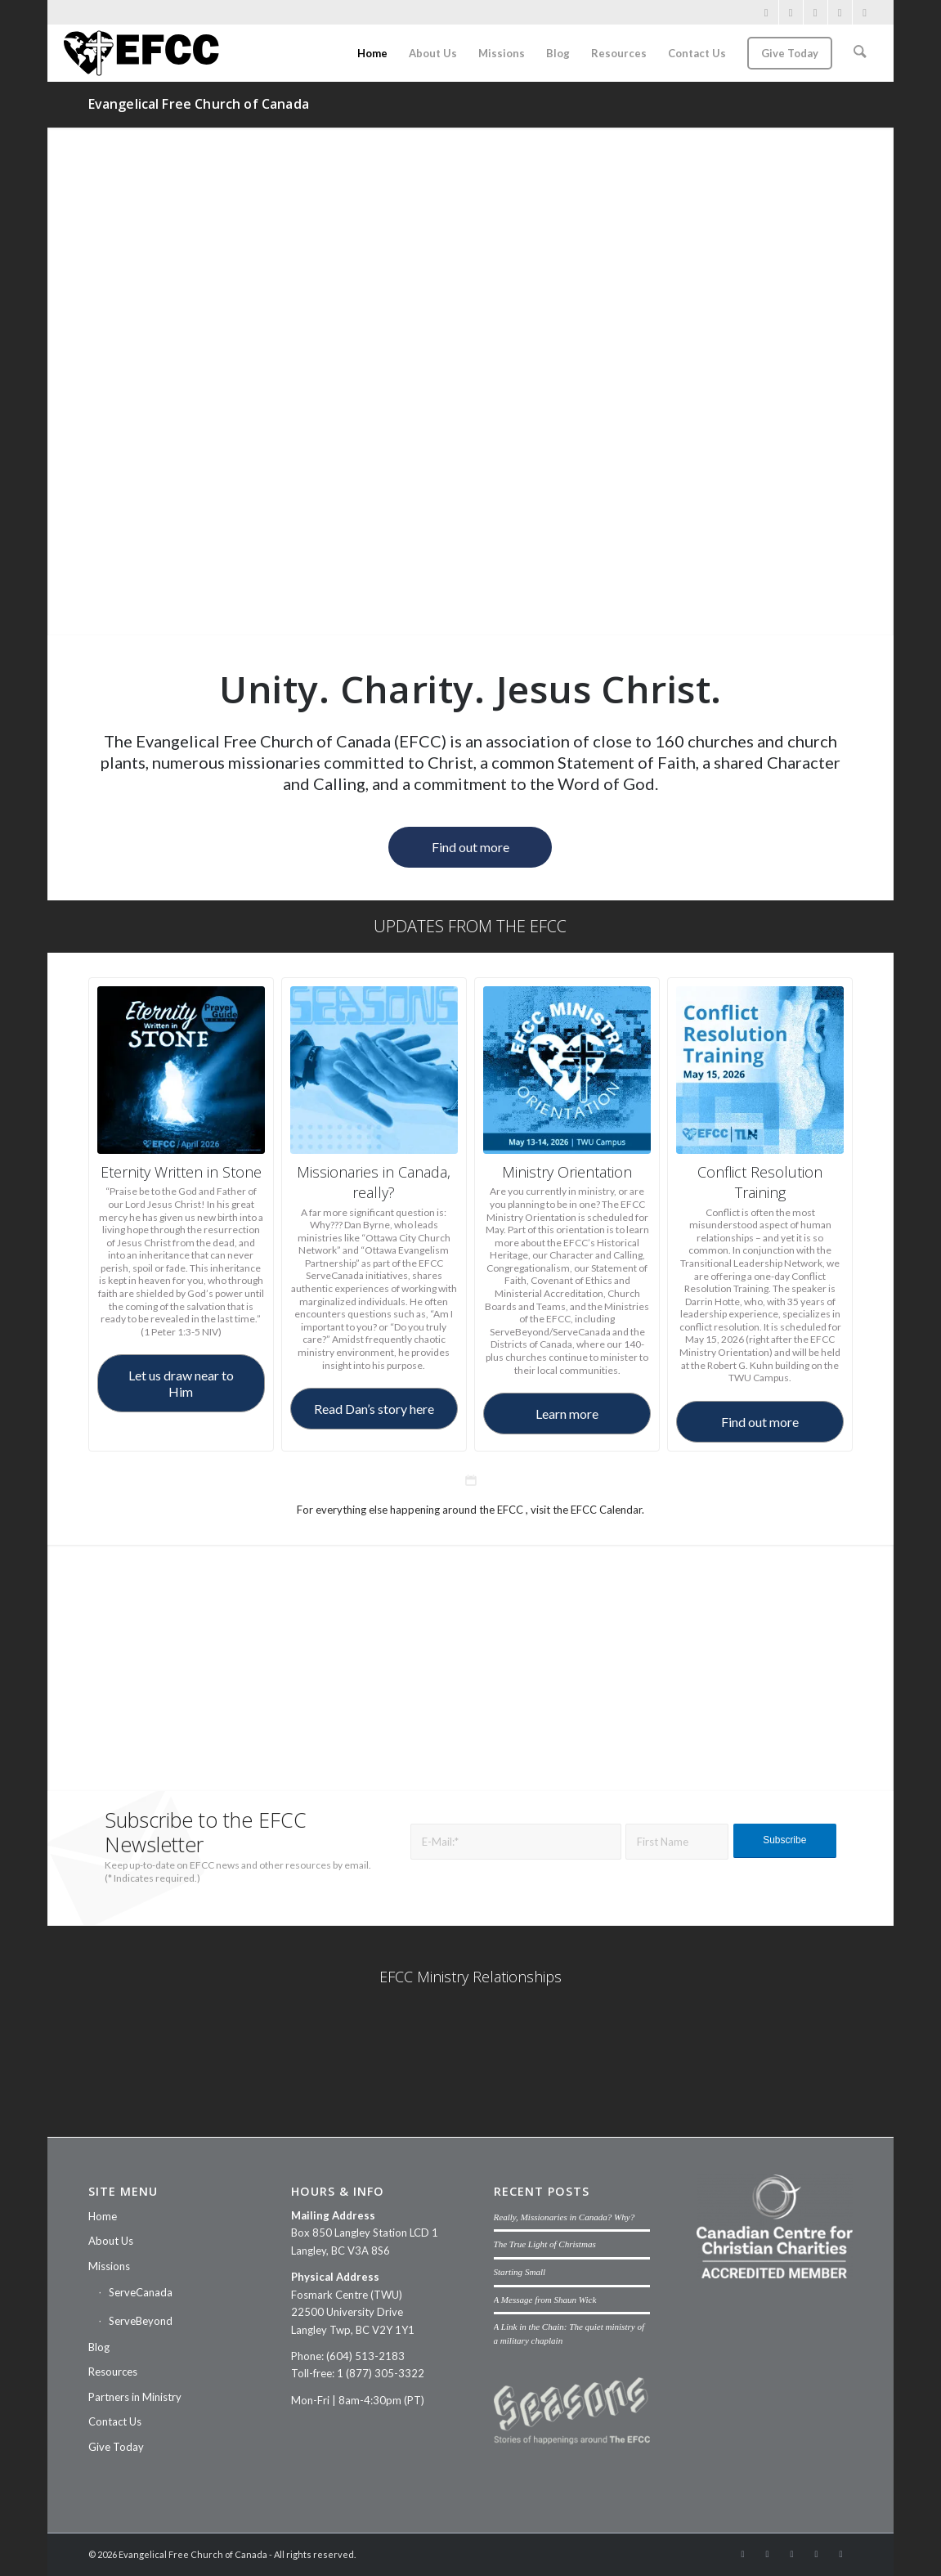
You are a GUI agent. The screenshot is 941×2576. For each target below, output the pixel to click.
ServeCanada (141, 2292)
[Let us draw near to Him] (181, 1382)
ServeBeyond (141, 2320)
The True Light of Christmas (545, 2244)
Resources (112, 2371)
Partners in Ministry (134, 2396)
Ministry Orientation (567, 1172)
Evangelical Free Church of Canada (198, 104)
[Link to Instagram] (791, 12)
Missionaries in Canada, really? (373, 1182)
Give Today (116, 2446)
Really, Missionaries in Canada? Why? (564, 2217)
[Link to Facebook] (766, 12)
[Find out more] (470, 847)
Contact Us (114, 2421)
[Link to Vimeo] (815, 12)
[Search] (860, 53)
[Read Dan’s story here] (374, 1408)
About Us (110, 2240)
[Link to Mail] (840, 12)
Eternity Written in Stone (181, 1172)
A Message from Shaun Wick (545, 2299)
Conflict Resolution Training (759, 1182)
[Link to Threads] (865, 12)
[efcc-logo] (141, 53)
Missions (109, 2266)
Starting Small (520, 2272)
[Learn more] (567, 1413)
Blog (99, 2347)
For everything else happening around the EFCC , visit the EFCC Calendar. (470, 1509)
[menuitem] (374, 53)
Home (102, 2216)
